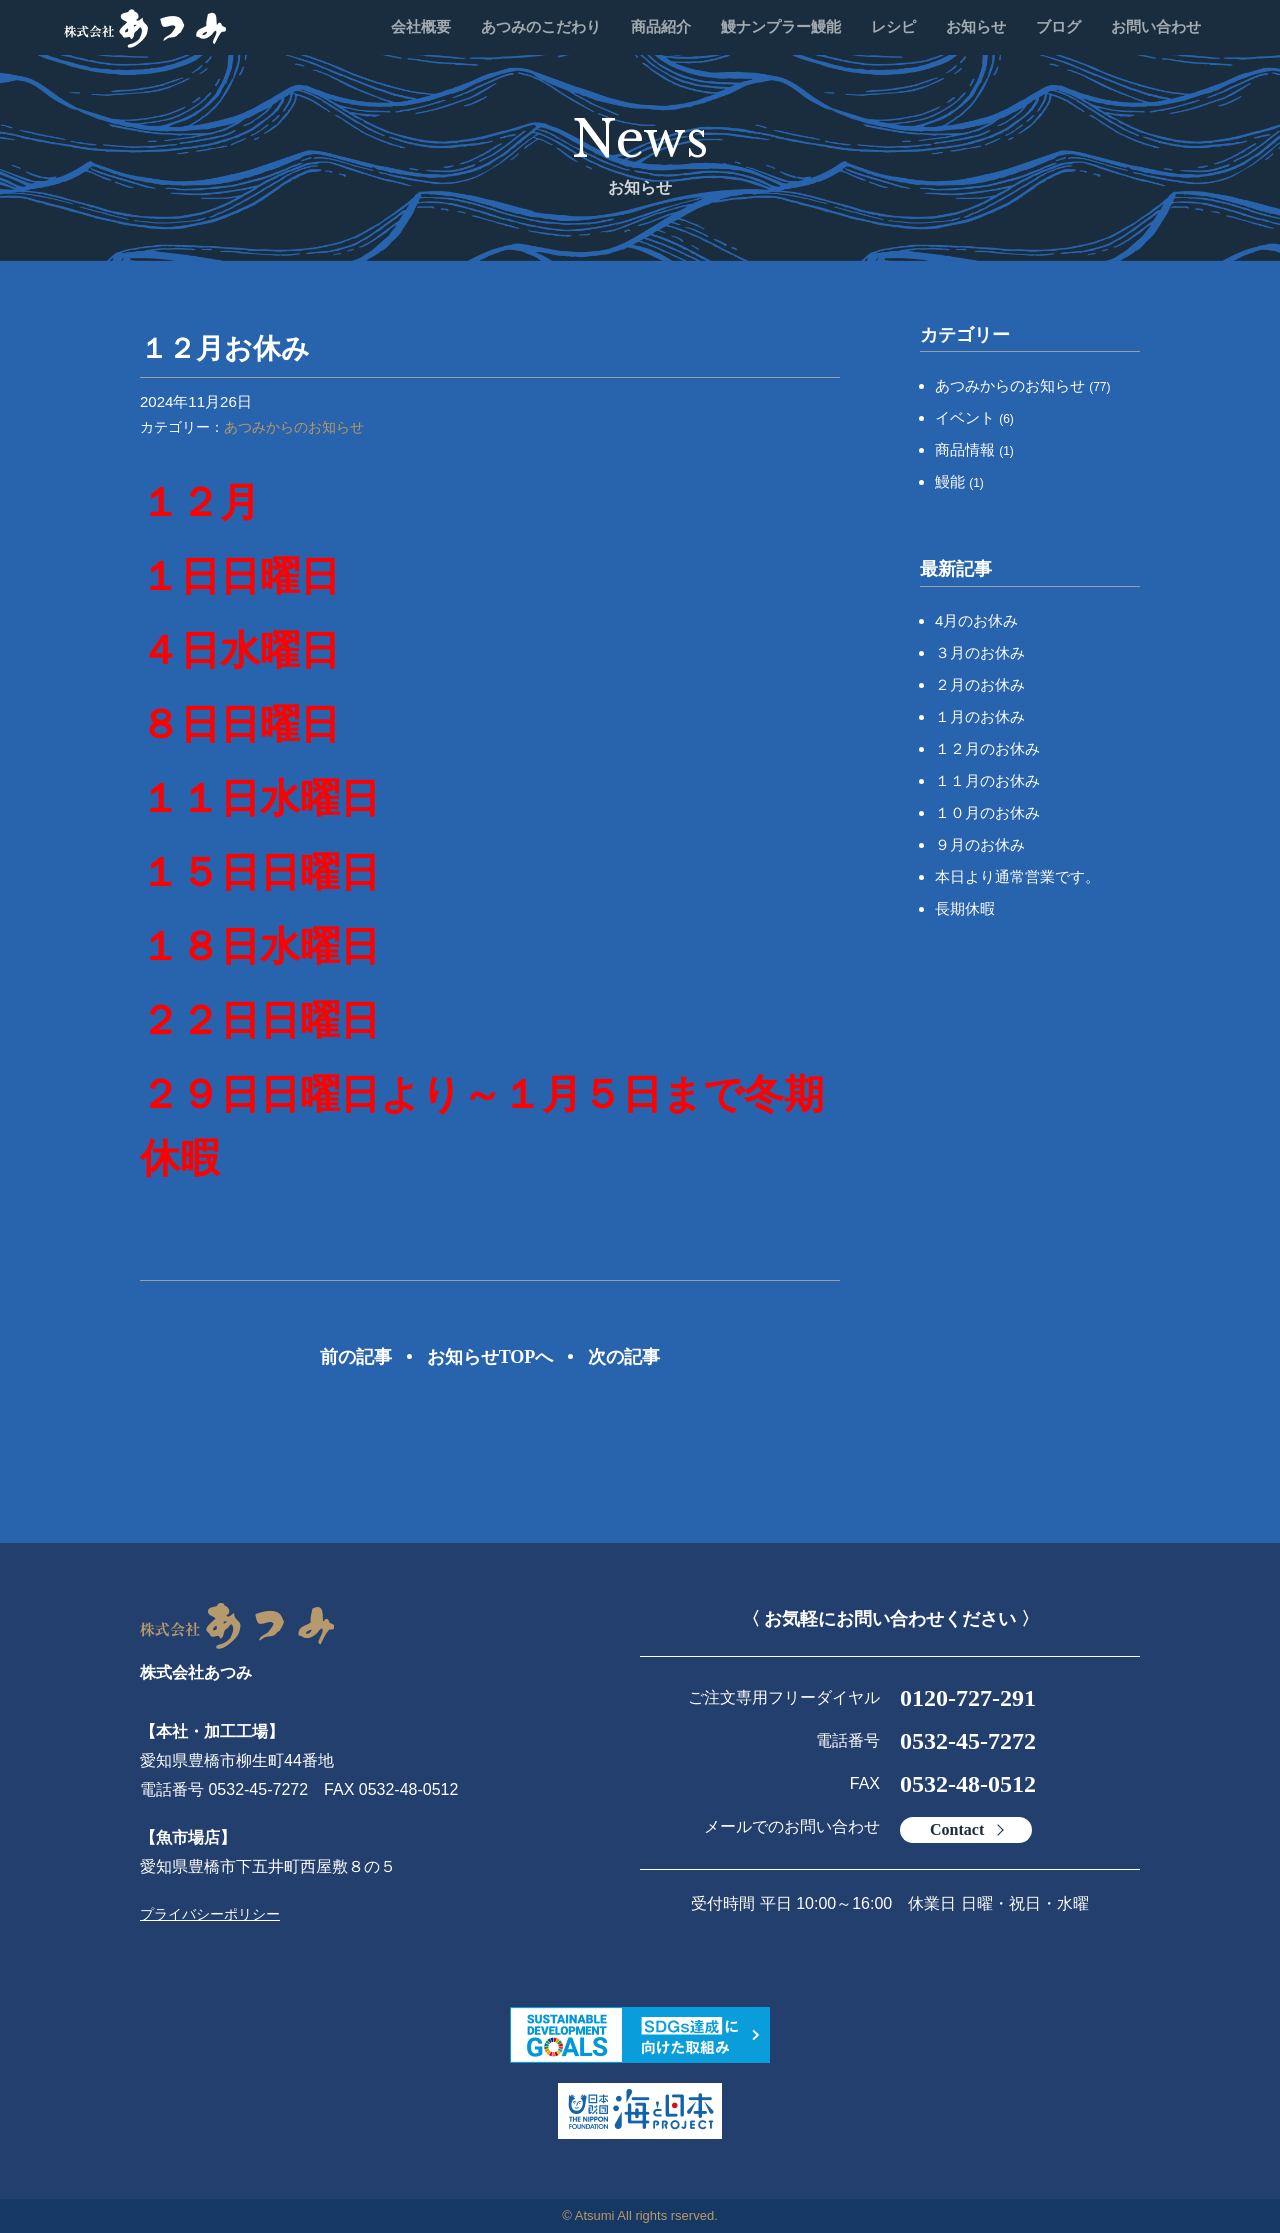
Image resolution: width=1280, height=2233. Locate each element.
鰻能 (959, 481)
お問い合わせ (1156, 27)
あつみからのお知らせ (294, 427)
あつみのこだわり (541, 27)
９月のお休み (980, 844)
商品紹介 (661, 27)
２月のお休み (980, 684)
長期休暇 (965, 908)
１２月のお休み (987, 748)
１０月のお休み (987, 812)
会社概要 (421, 27)
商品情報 (974, 449)
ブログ (1058, 27)
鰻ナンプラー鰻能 (781, 27)
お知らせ (976, 27)
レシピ (893, 27)
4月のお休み (976, 620)
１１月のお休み (987, 780)
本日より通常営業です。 (1017, 876)
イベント (974, 417)
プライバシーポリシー (210, 1914)
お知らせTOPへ (490, 1357)
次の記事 (624, 1357)
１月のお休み (980, 716)
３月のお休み (980, 652)
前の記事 (356, 1357)
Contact (957, 1829)
